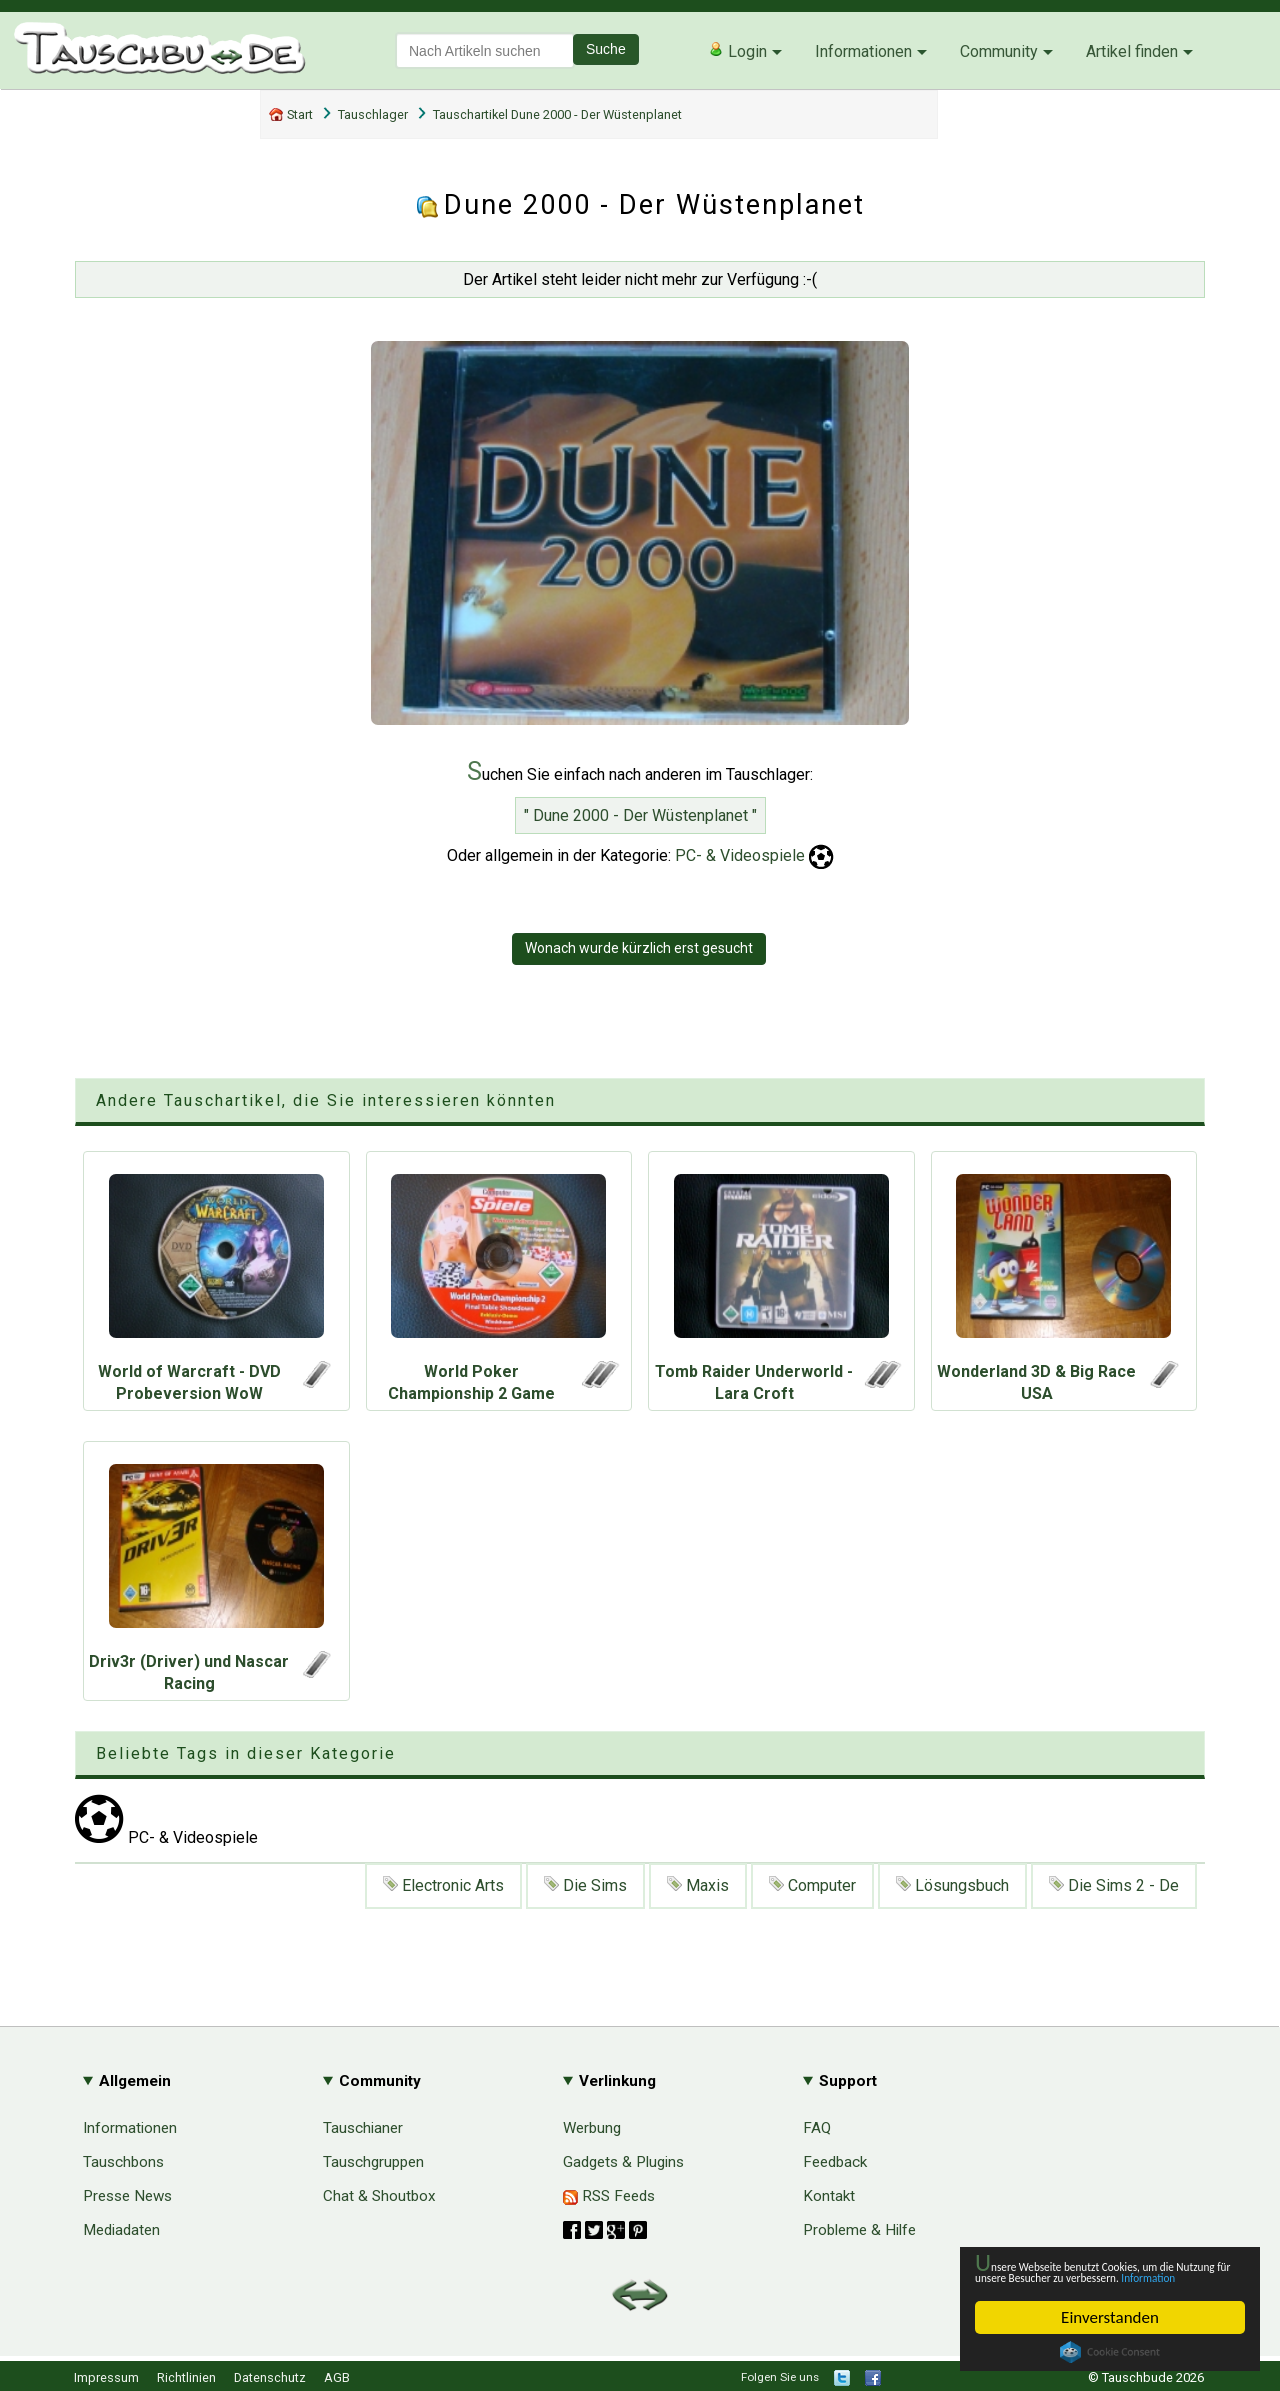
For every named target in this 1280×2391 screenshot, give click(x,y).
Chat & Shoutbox (379, 2196)
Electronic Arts (443, 1885)
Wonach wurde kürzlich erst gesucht (639, 948)
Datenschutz (270, 2377)
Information (1100, 2275)
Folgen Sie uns (780, 2377)
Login (737, 51)
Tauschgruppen (373, 2162)
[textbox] (485, 50)
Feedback (835, 2162)
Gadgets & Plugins (623, 2162)
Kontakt (829, 2196)
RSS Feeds (609, 2196)
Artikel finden (1132, 51)
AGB (337, 2377)
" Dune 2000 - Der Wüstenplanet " (640, 815)
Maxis (698, 1885)
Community (999, 51)
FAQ (817, 2128)
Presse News (127, 2196)
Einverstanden (1110, 2317)
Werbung (592, 2128)
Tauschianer (363, 2128)
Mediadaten (121, 2230)
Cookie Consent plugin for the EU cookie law (1110, 2352)
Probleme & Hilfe (859, 2230)
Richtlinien (186, 2377)
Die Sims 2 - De (1114, 1885)
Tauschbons (123, 2162)
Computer (812, 1885)
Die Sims (585, 1885)
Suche (606, 49)
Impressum (106, 2377)
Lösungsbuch (952, 1885)
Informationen (863, 51)
